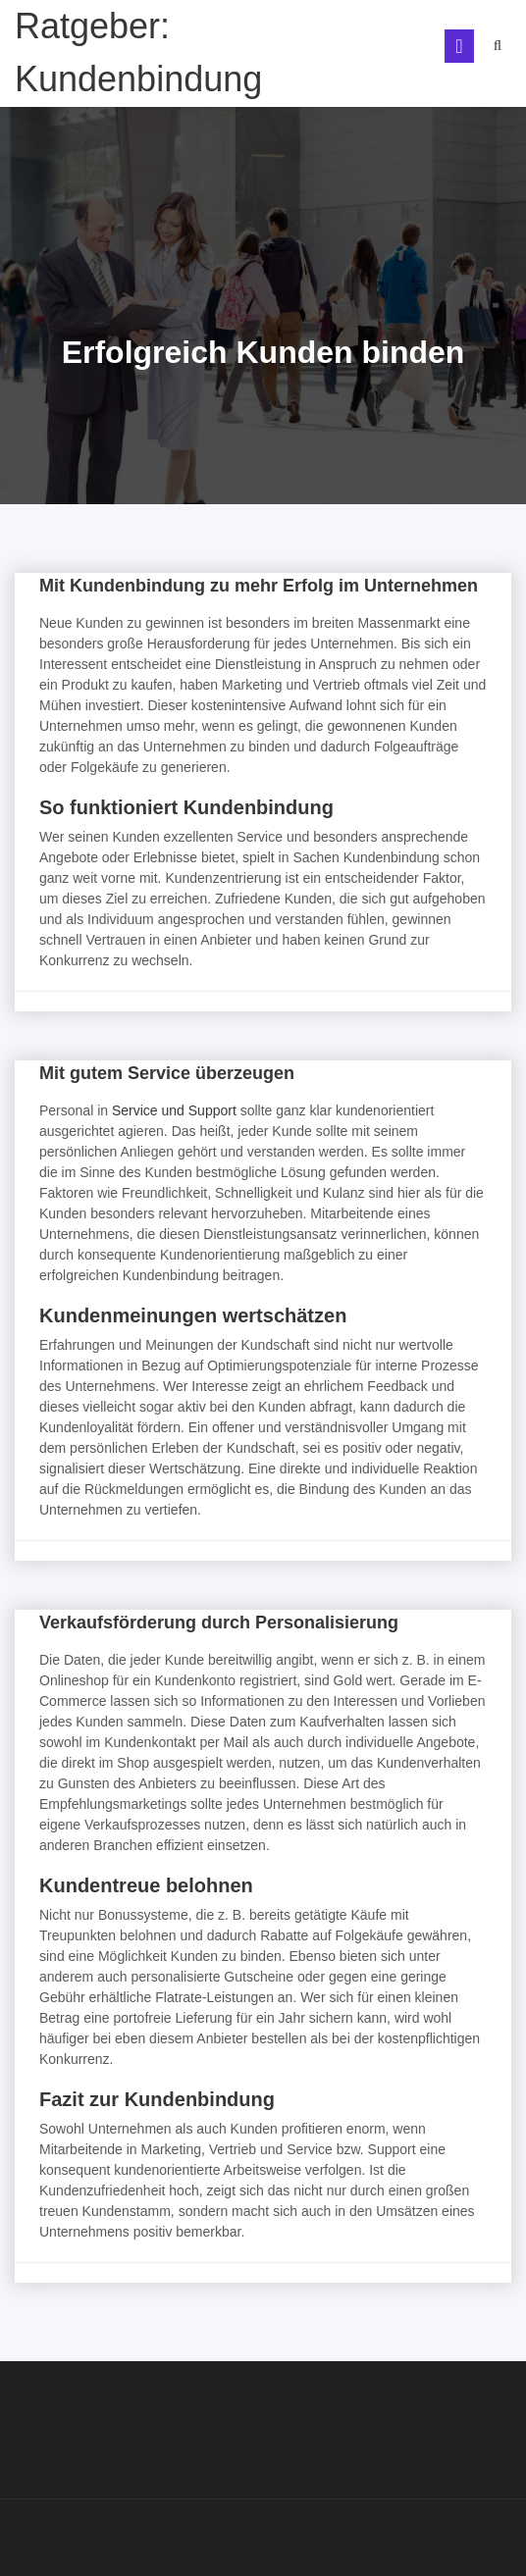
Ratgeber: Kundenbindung (138, 52)
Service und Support (174, 1110)
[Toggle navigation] (459, 46)
